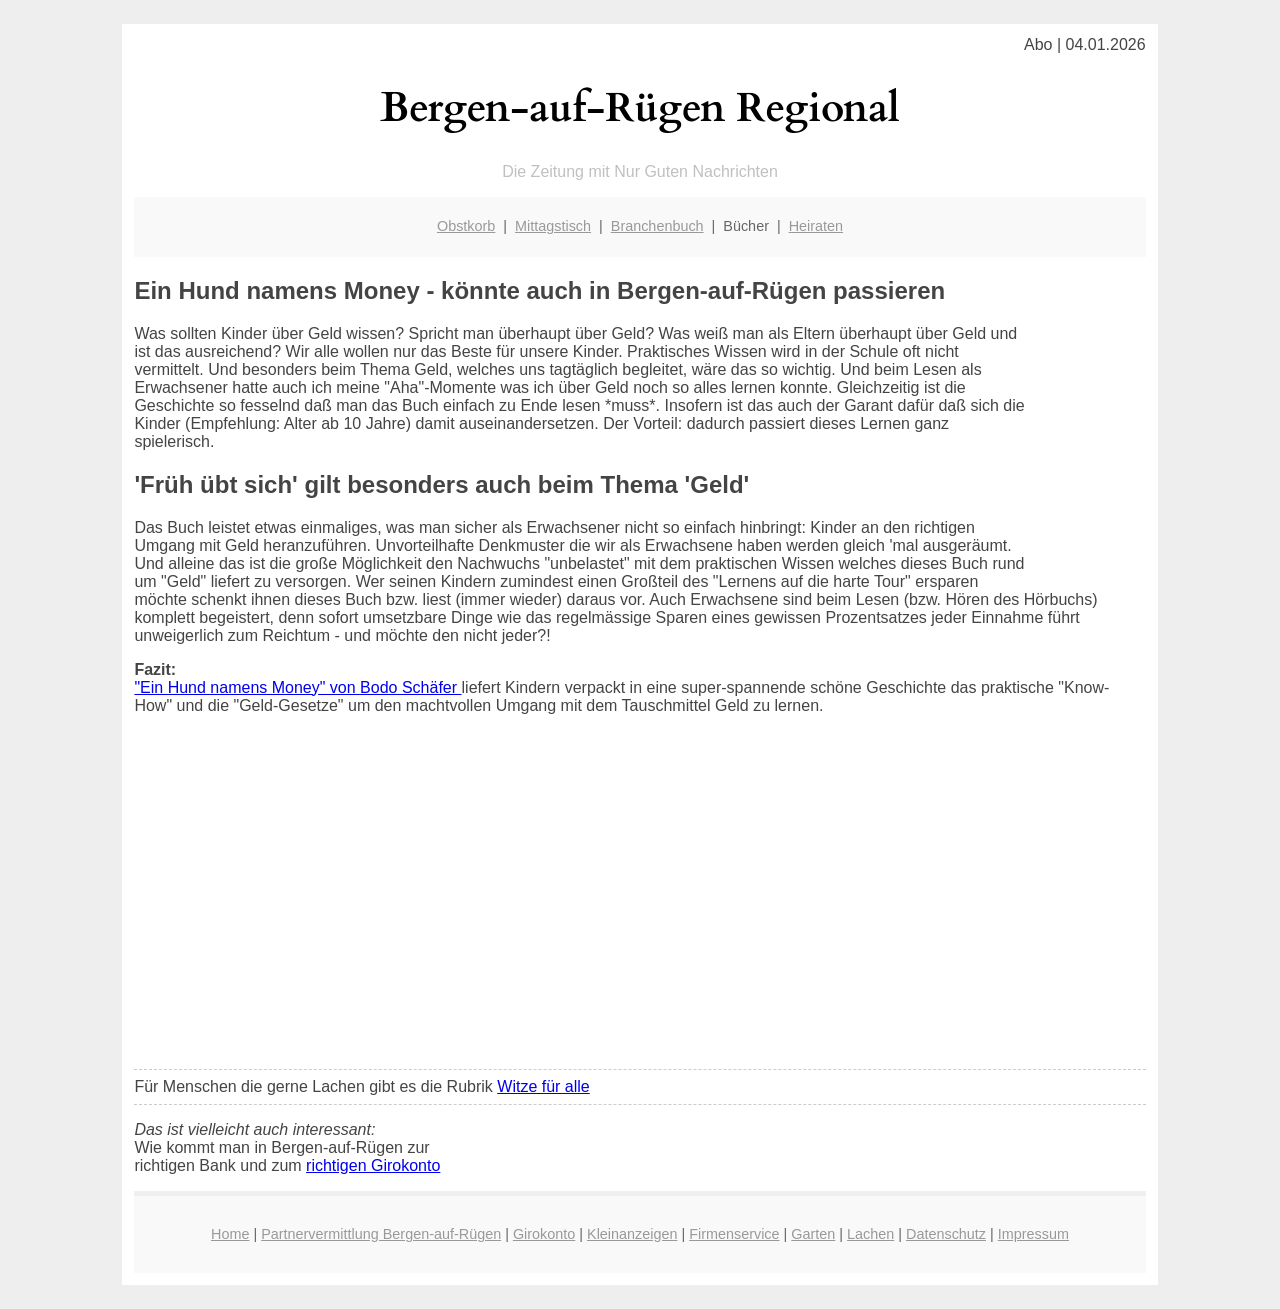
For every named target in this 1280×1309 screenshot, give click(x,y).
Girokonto (544, 1234)
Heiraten (816, 226)
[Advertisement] (640, 905)
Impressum (1033, 1234)
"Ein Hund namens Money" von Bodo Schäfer (297, 687)
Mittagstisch (553, 226)
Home (230, 1234)
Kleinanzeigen (632, 1234)
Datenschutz (946, 1234)
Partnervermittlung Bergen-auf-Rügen (381, 1234)
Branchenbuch (657, 226)
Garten (813, 1234)
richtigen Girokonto (373, 1165)
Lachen (870, 1234)
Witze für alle (543, 1086)
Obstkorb (466, 226)
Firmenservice (734, 1234)
